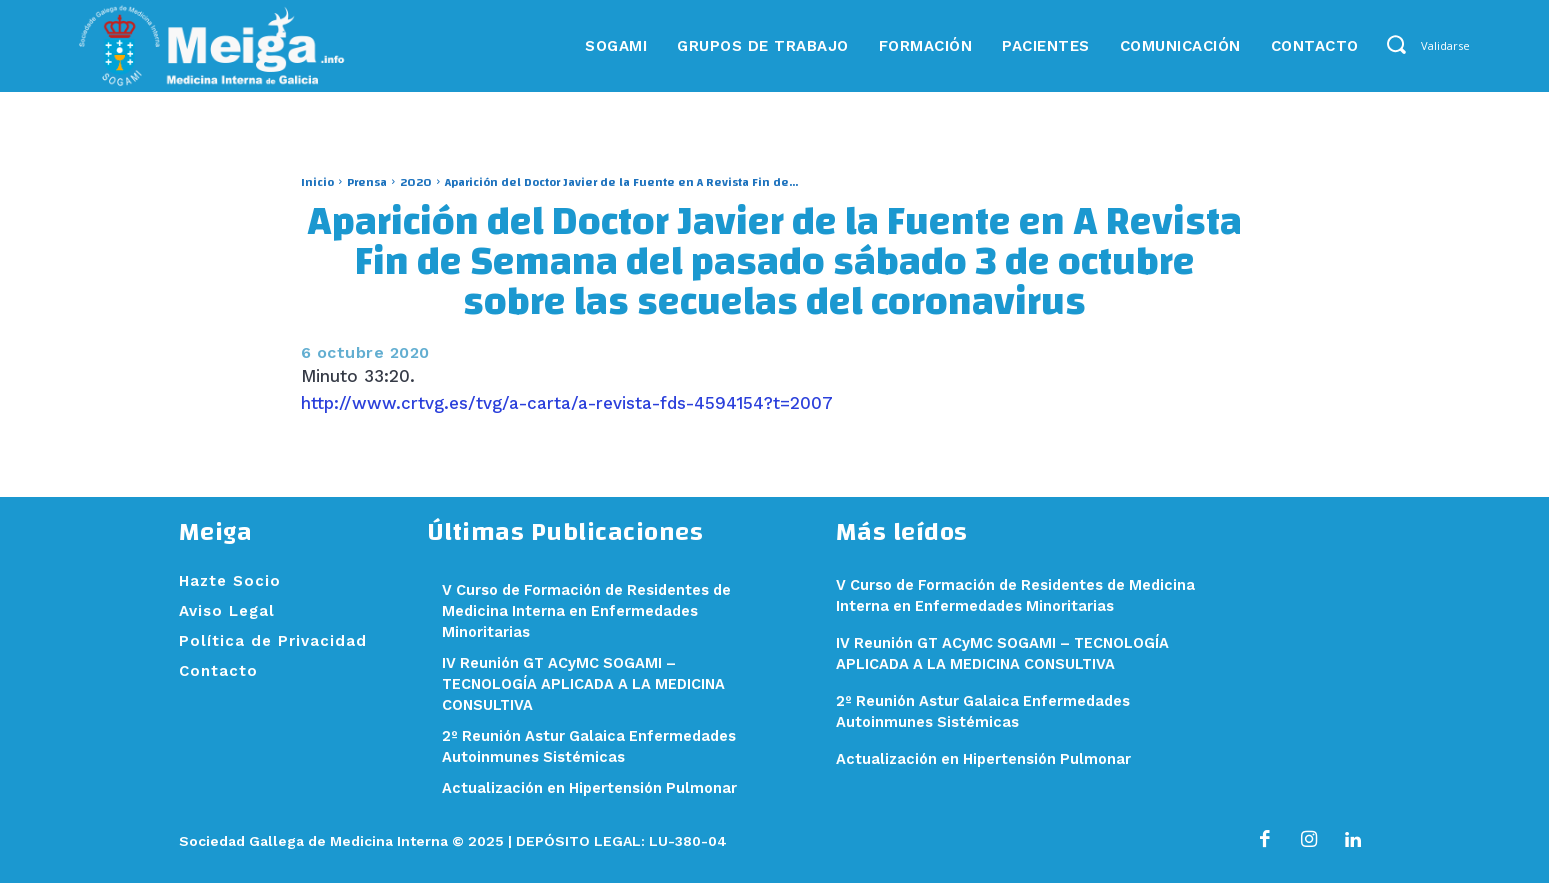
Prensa (367, 182)
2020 (416, 182)
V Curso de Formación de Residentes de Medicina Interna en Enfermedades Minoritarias (593, 611)
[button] (1396, 44)
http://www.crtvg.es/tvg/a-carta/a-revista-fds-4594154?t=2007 (567, 403)
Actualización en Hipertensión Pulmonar (593, 788)
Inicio (317, 182)
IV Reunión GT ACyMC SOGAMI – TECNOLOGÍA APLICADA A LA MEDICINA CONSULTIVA (588, 684)
